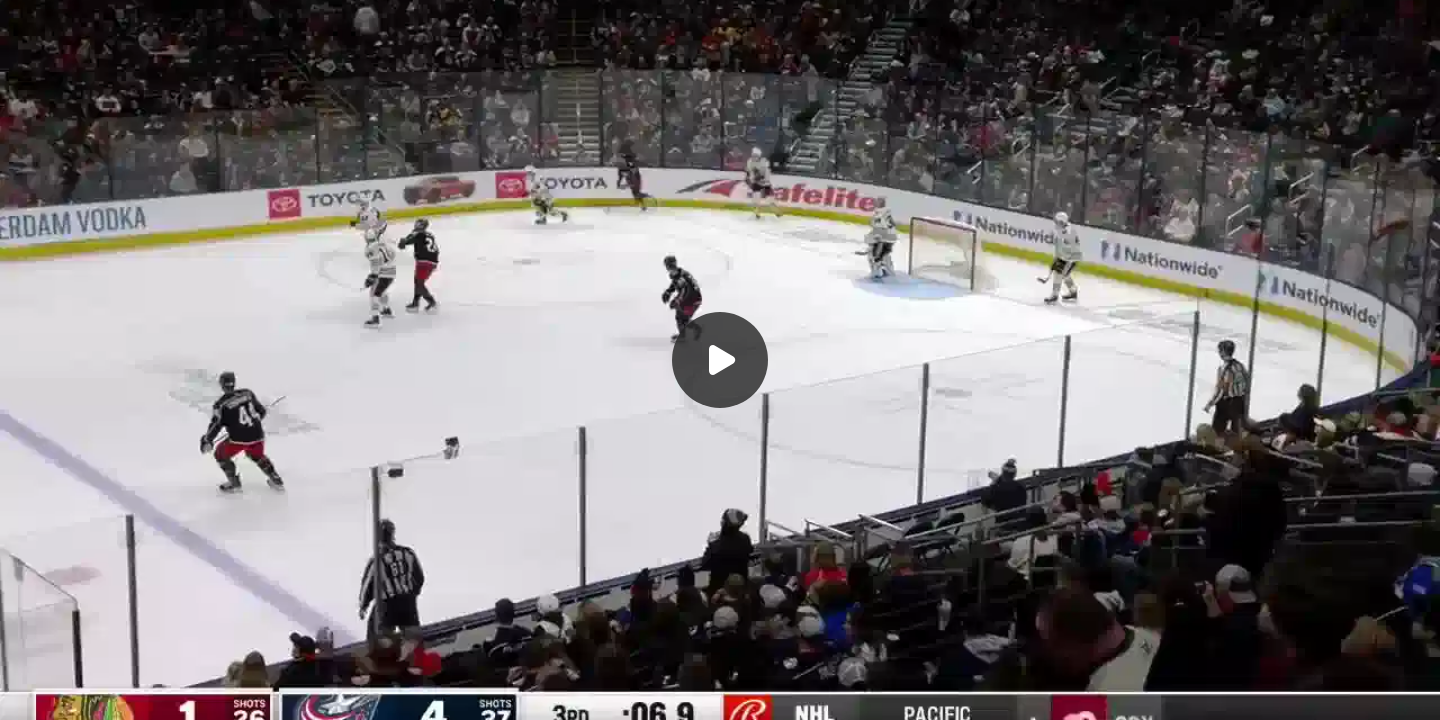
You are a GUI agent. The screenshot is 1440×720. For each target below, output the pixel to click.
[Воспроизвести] (720, 360)
